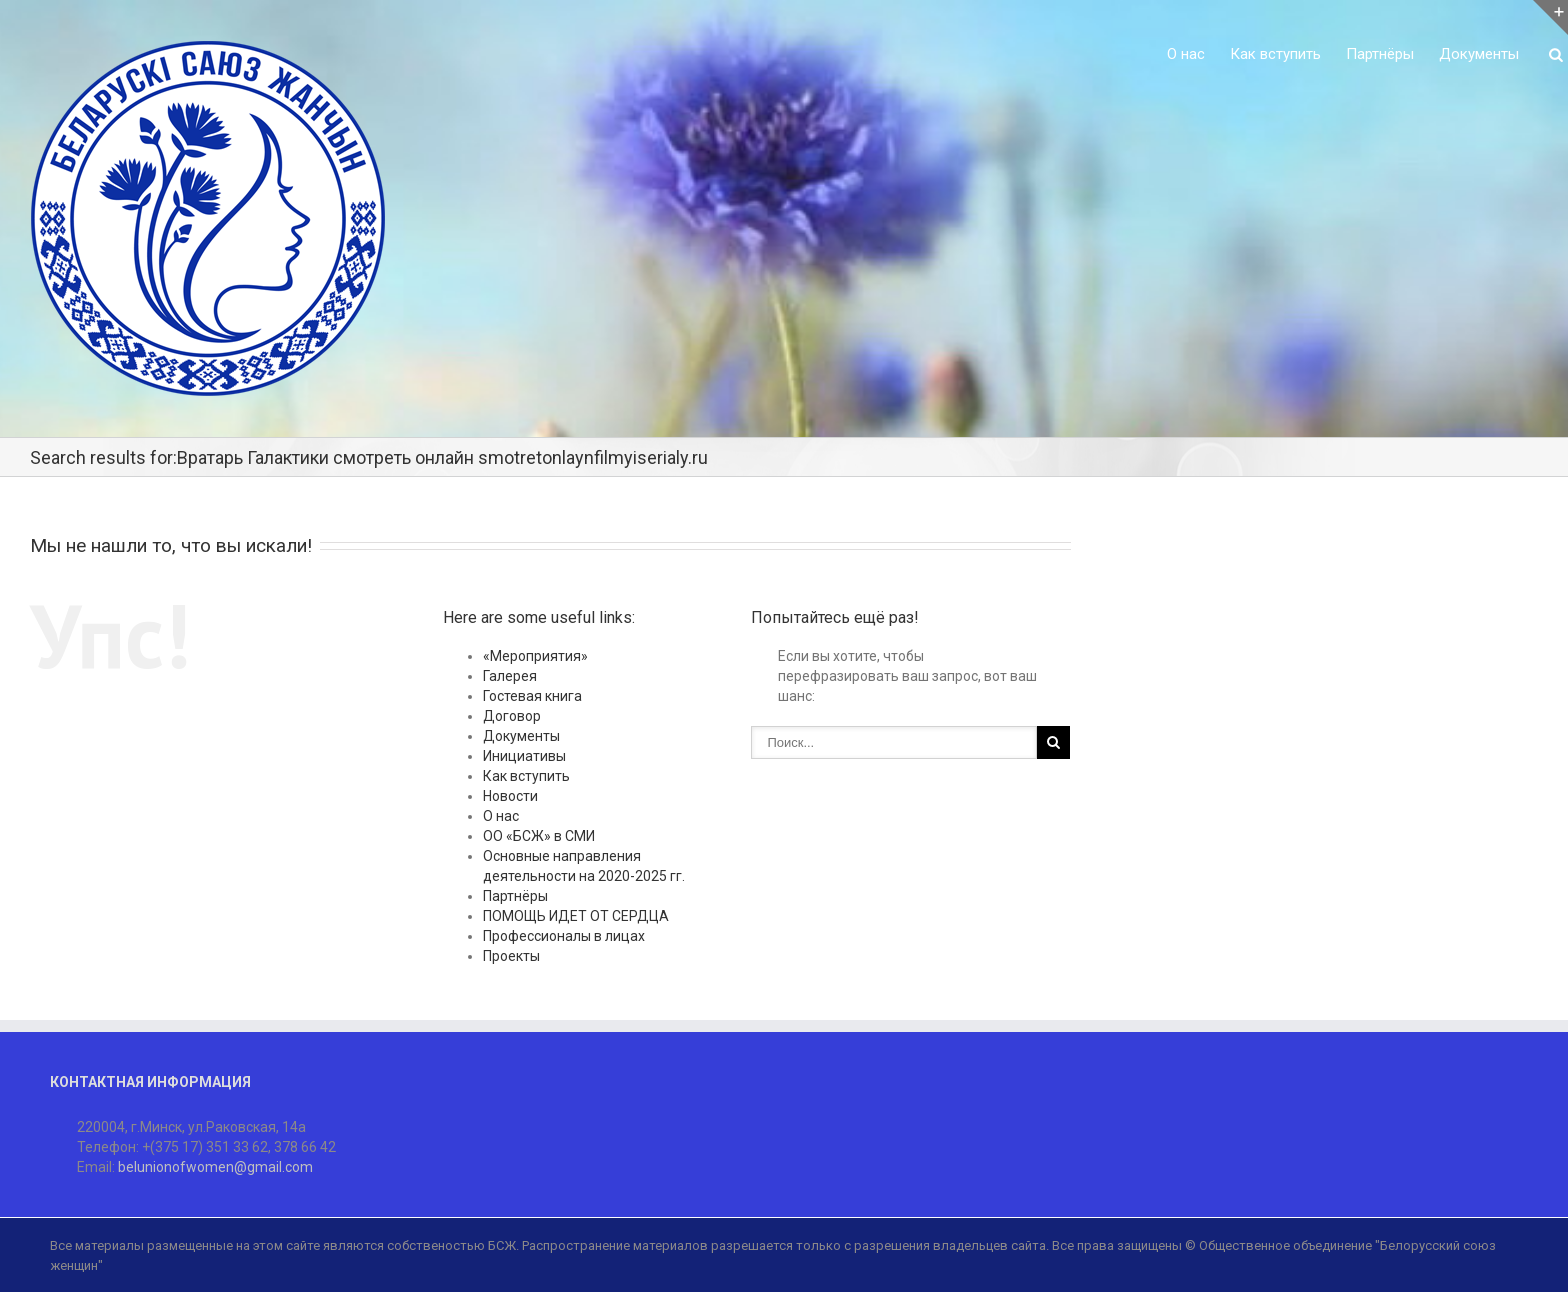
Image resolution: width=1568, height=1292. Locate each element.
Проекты (511, 956)
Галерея (510, 676)
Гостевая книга (532, 696)
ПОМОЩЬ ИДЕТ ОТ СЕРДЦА (576, 916)
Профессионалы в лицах (564, 936)
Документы (1479, 54)
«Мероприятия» (535, 656)
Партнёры (1380, 54)
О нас (1186, 54)
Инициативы (524, 756)
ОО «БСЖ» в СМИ (539, 836)
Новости (510, 796)
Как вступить (1275, 54)
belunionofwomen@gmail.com (215, 1167)
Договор (512, 716)
